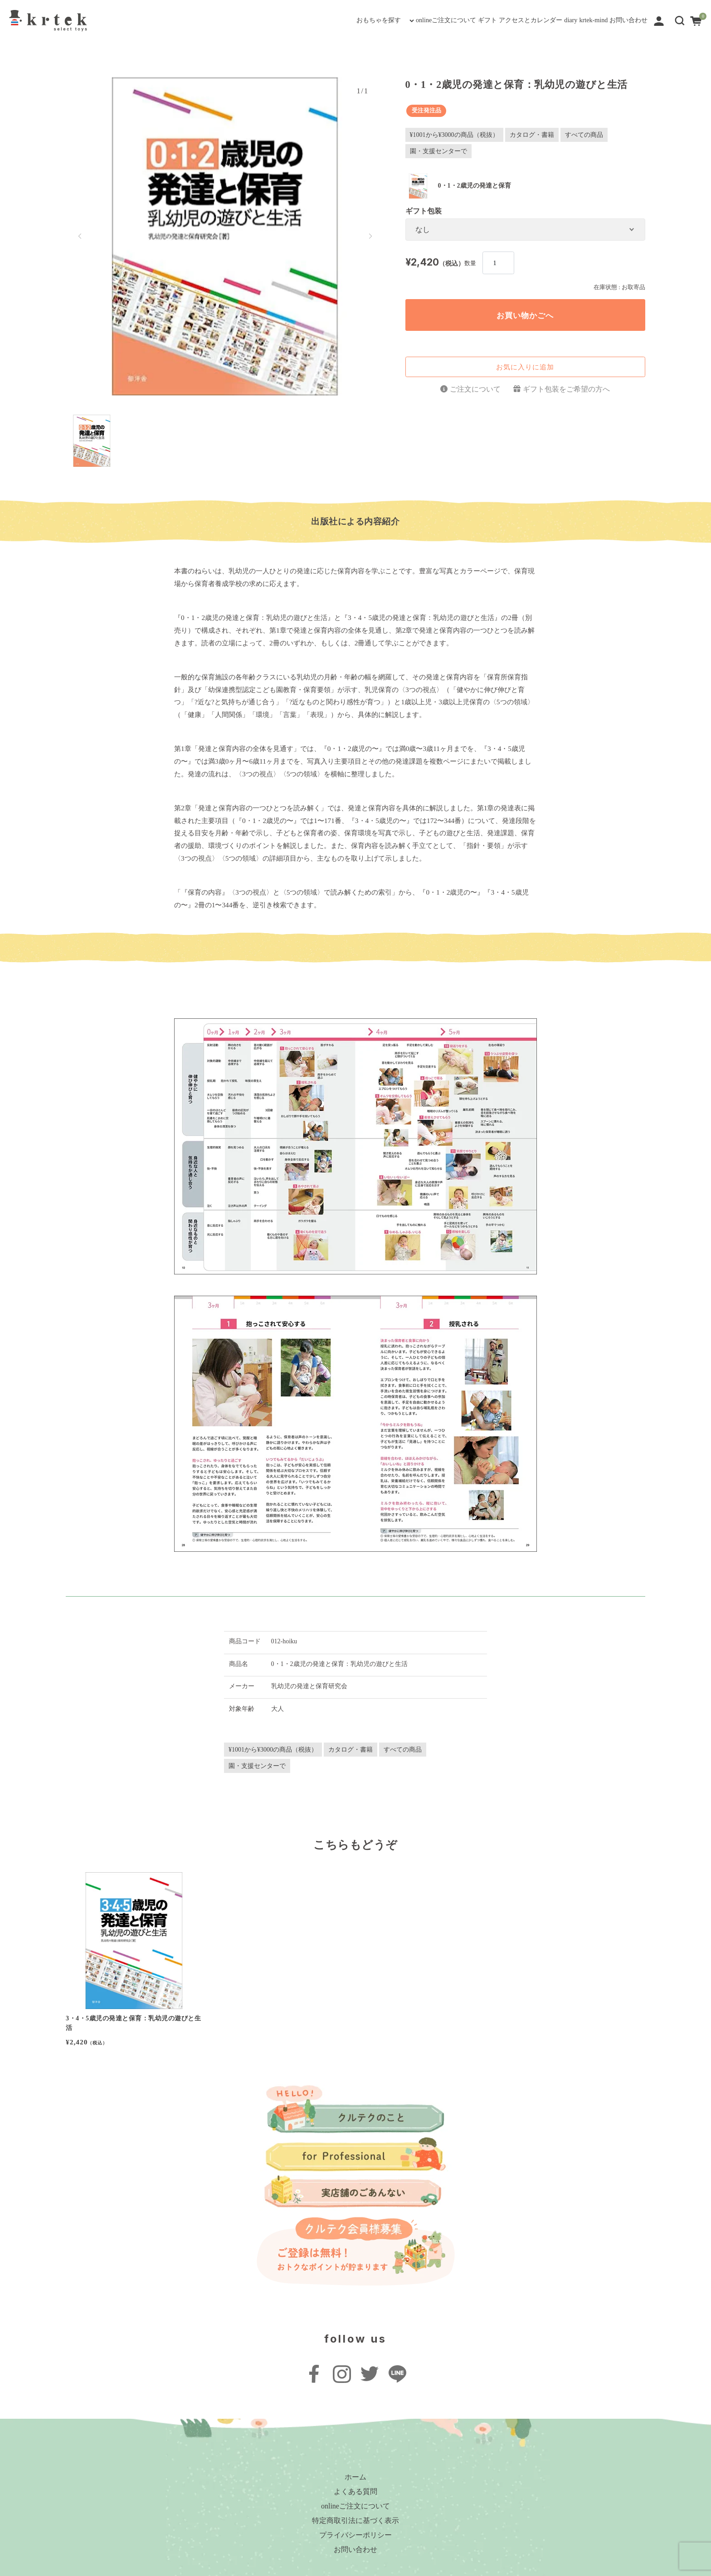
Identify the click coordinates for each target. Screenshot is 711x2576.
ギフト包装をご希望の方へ (566, 389)
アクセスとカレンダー (455, 20)
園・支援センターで (438, 151)
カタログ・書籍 (532, 134)
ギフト (388, 20)
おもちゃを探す (232, 20)
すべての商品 (584, 134)
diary (517, 20)
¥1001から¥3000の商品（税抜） (454, 134)
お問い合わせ (617, 20)
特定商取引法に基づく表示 (355, 2520)
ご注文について (475, 389)
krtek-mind (560, 20)
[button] (680, 20)
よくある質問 (355, 2491)
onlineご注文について (324, 20)
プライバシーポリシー (355, 2535)
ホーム (355, 2477)
